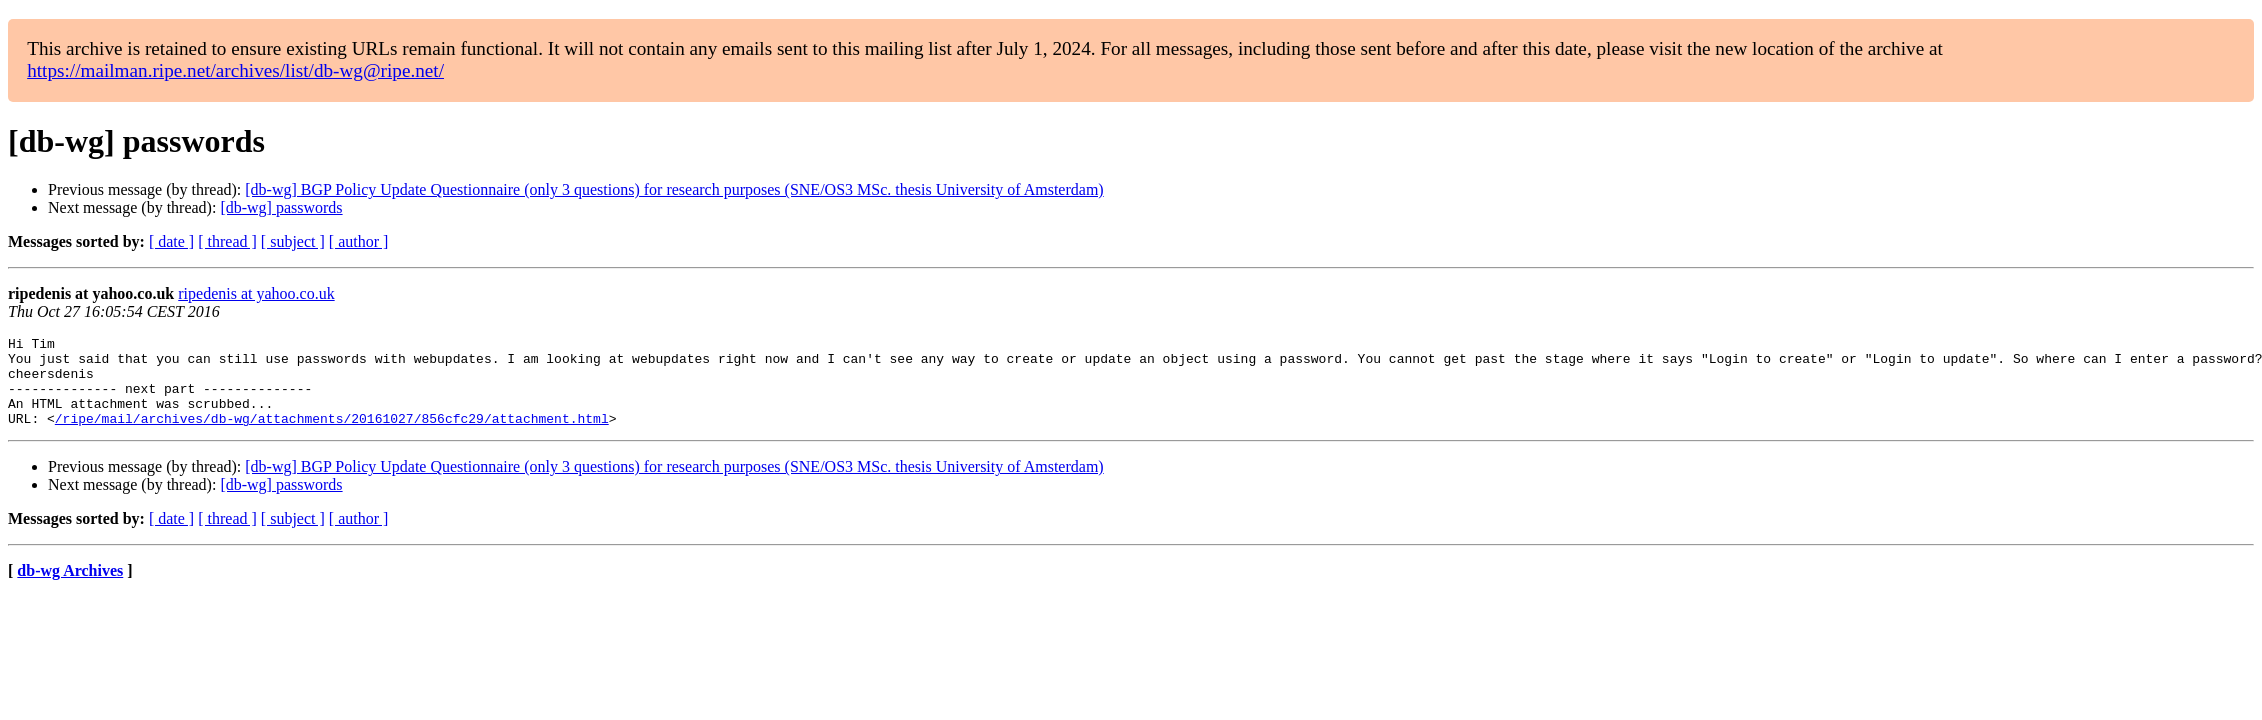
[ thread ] (227, 241)
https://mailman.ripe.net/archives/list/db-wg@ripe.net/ (235, 70)
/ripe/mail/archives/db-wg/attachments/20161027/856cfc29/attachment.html (332, 436)
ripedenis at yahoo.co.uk (256, 293)
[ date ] (171, 241)
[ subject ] (293, 241)
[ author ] (359, 241)
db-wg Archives (70, 588)
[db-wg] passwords (281, 207)
